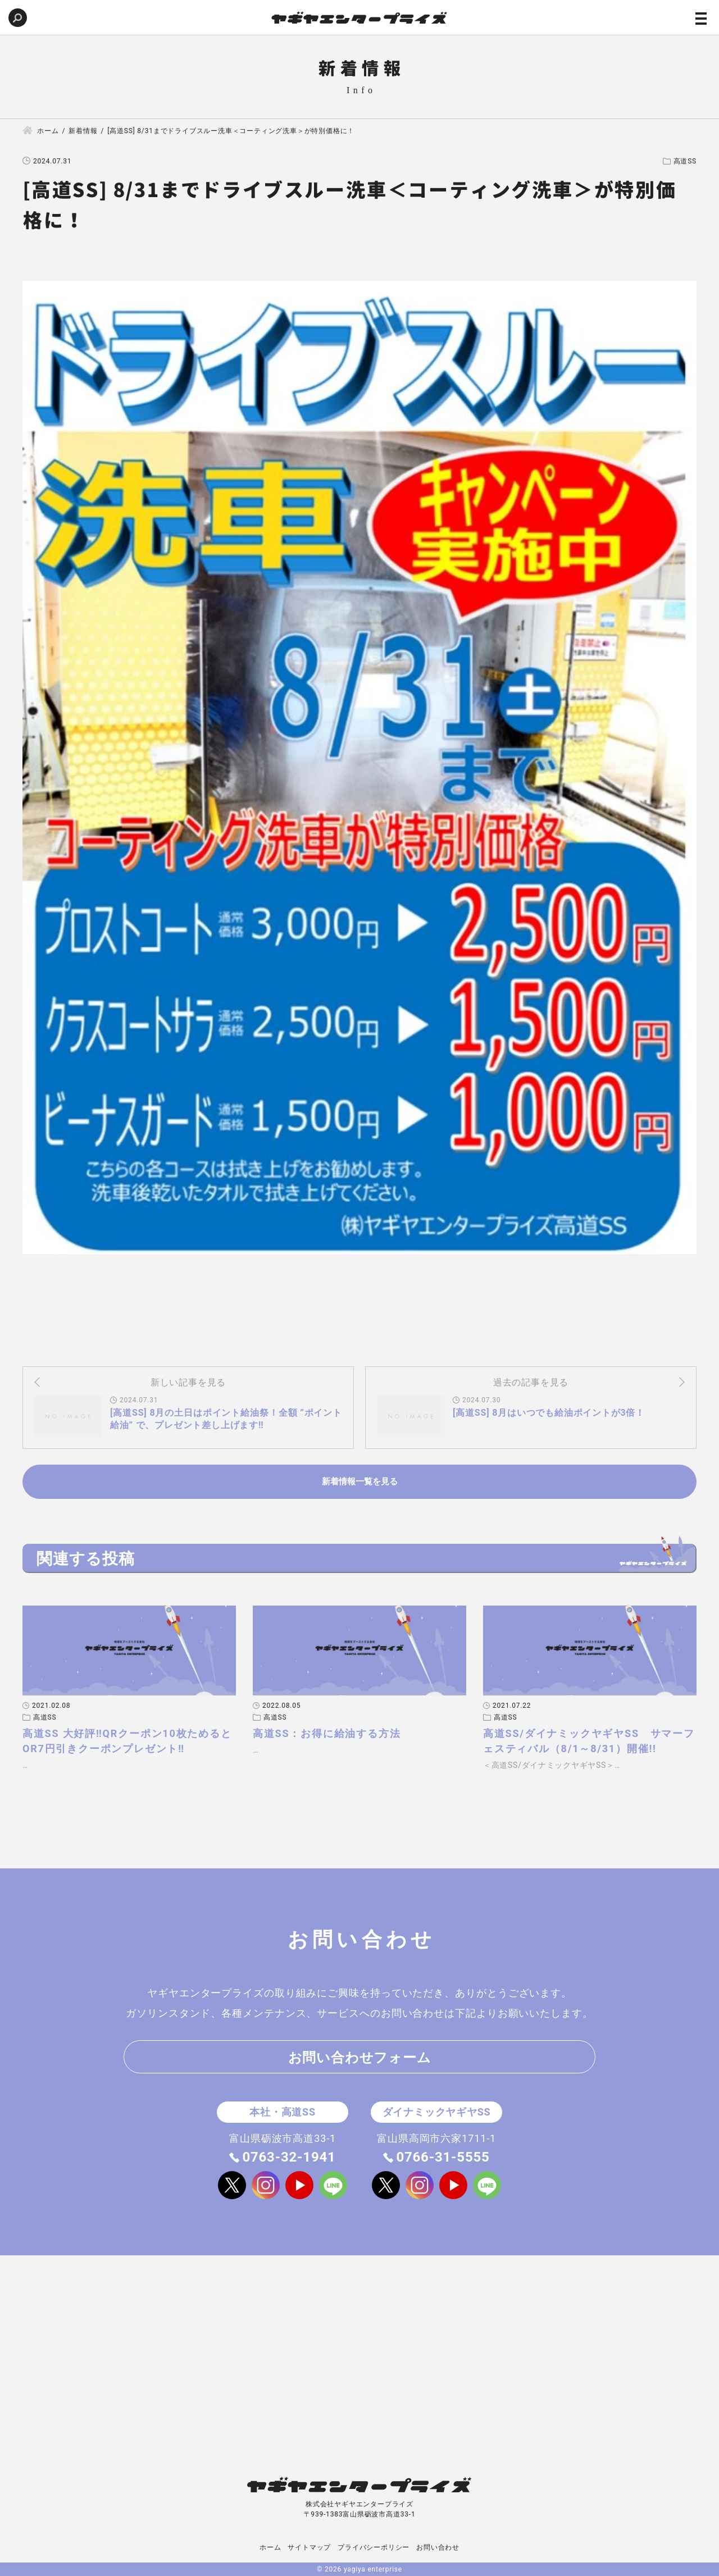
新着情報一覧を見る (360, 1481)
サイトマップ (309, 2547)
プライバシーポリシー (373, 2547)
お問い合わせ (437, 2547)
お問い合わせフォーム (359, 2058)
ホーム (270, 2547)
